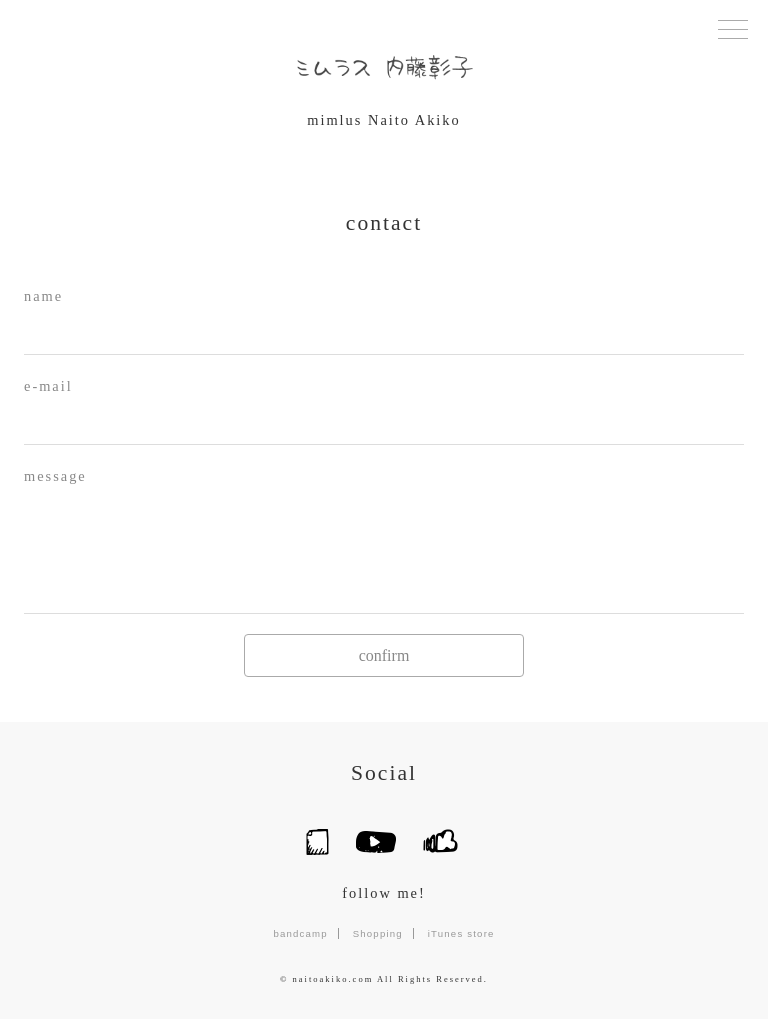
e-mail (48, 386)
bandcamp (300, 933)
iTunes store (461, 933)
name (43, 296)
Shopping (378, 933)
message (55, 476)
